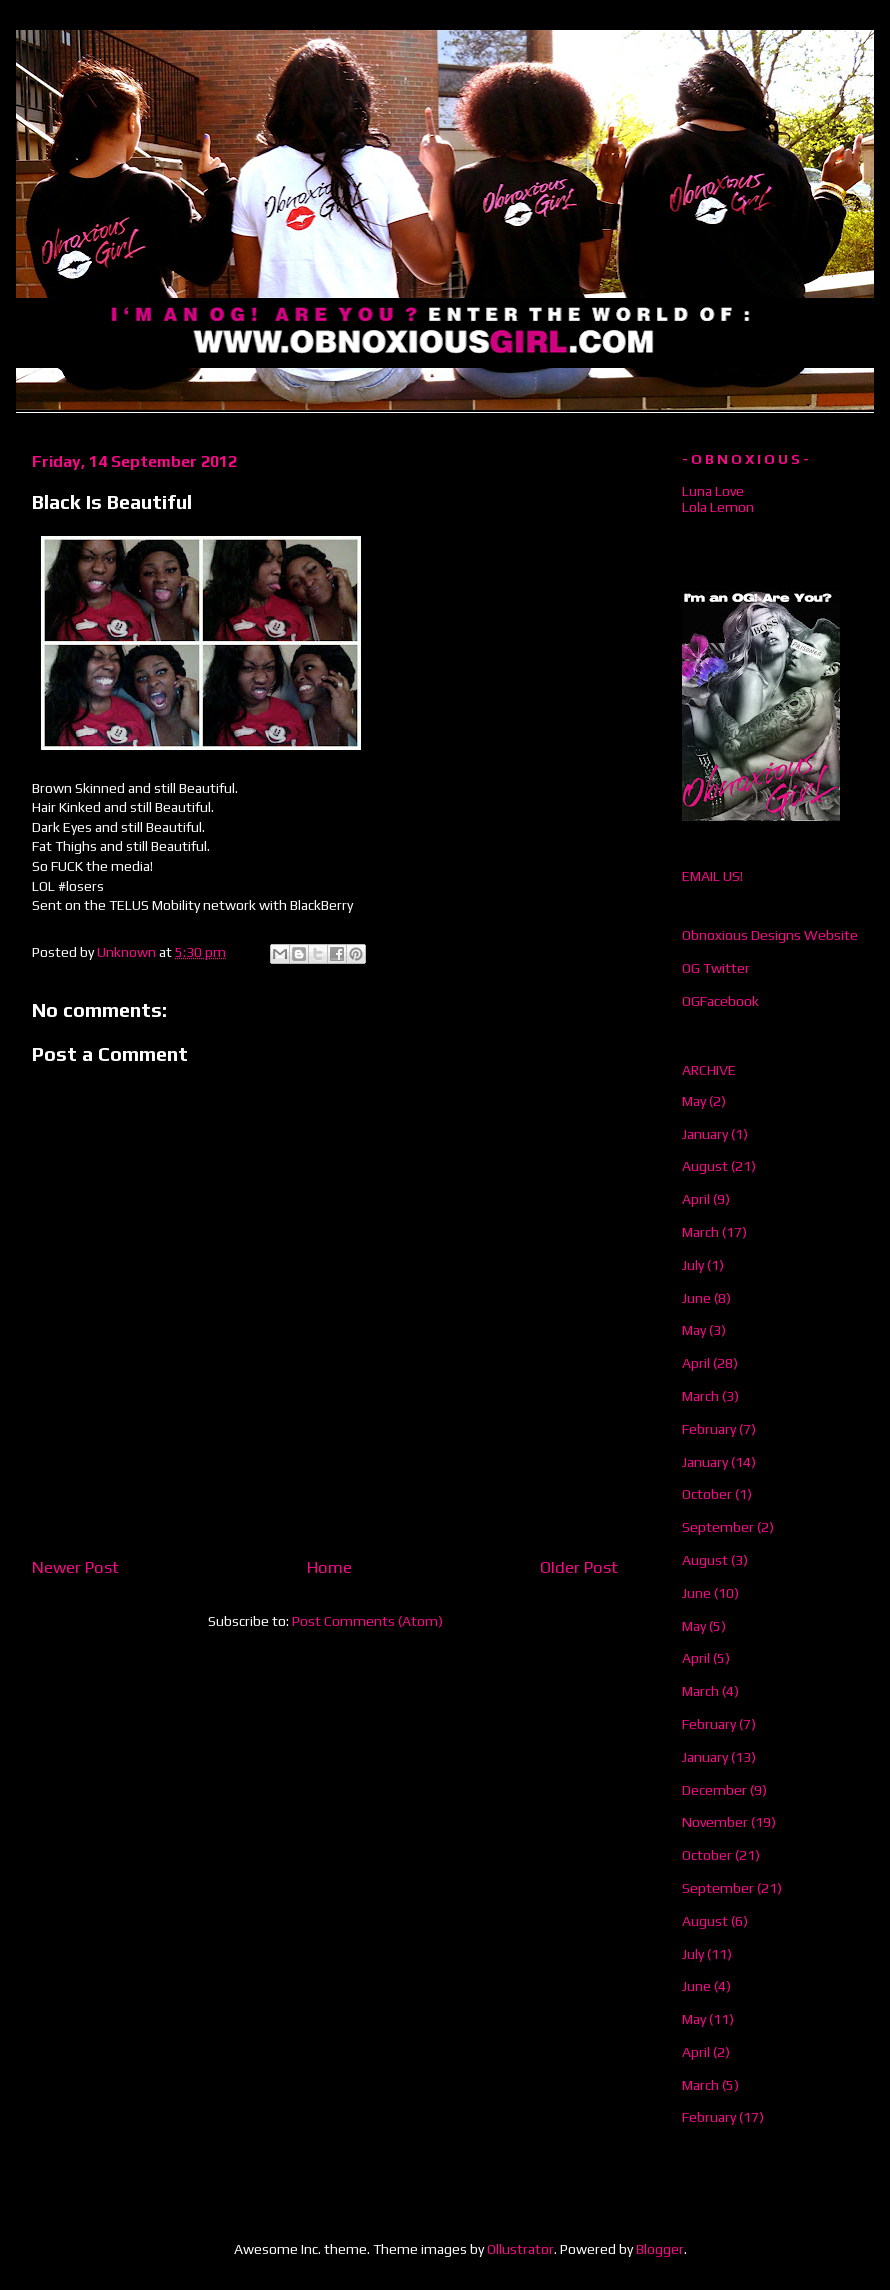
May (694, 1101)
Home (329, 1567)
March (700, 1232)
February (709, 1429)
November (715, 1822)
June (696, 1298)
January (705, 1134)
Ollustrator (520, 2249)
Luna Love (713, 491)
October (707, 1494)
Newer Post (75, 1567)
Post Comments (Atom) (367, 1621)
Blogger (660, 2249)
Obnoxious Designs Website (770, 935)
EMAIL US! (712, 876)
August (705, 1166)
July (693, 1265)
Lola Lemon (718, 507)
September (718, 1527)
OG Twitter (716, 968)
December (714, 1790)
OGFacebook (720, 1001)
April (696, 1199)
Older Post (579, 1567)
